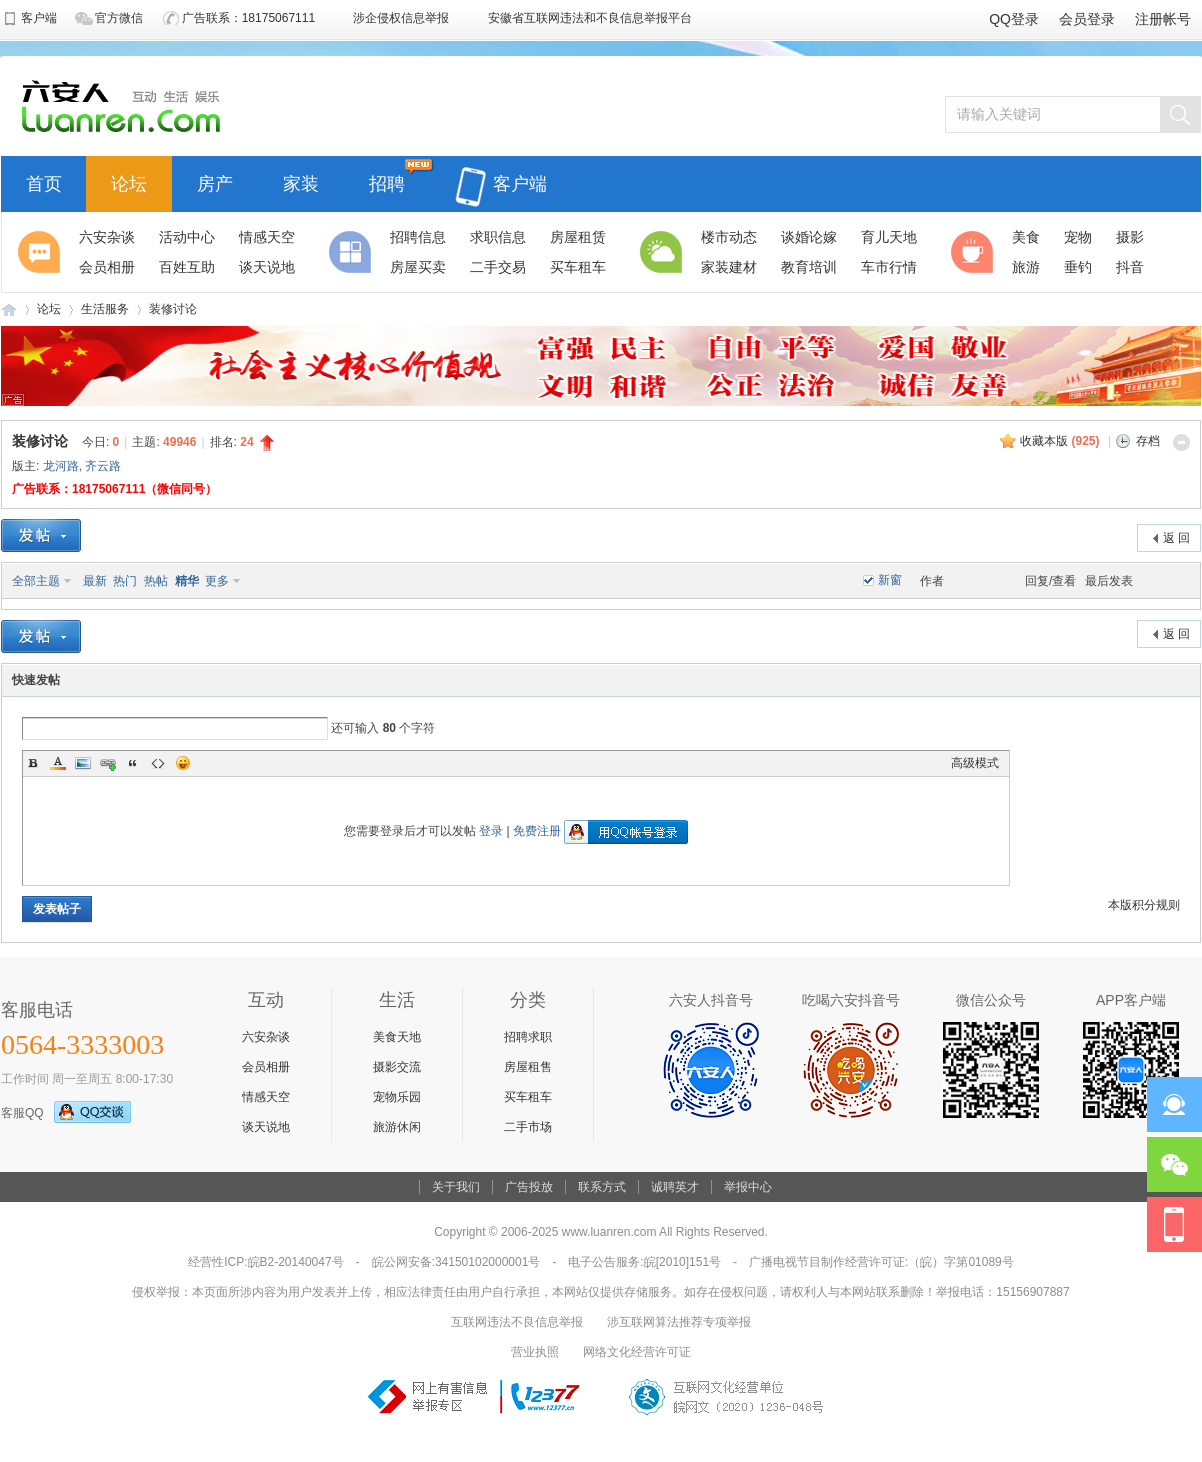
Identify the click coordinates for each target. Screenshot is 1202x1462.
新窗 (890, 580)
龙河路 (61, 466)
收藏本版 (1059, 441)
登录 (491, 831)
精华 (187, 581)
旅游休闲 (397, 1127)
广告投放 (529, 1187)
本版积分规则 (1144, 905)
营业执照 (535, 1352)
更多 (217, 581)
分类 (353, 252)
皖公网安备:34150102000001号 (456, 1262)
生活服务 (105, 309)
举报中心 (748, 1187)
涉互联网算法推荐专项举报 (679, 1322)
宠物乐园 (397, 1097)
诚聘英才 (675, 1187)
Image (83, 763)
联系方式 (602, 1187)
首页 (44, 181)
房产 (215, 181)
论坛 (129, 181)
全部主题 (36, 581)
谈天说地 (266, 1127)
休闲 (975, 252)
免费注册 (537, 831)
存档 (1148, 441)
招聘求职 (528, 1037)
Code (158, 763)
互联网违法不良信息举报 (517, 1322)
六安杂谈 (266, 1037)
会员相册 (266, 1067)
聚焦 (42, 252)
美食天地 (397, 1037)
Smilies (183, 763)
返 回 (1176, 538)
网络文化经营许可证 (637, 1352)
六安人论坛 (9, 309)
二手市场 (528, 1127)
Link (108, 763)
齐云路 (103, 466)
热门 (125, 581)
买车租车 (528, 1097)
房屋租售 (528, 1067)
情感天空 (266, 1097)
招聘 (387, 181)
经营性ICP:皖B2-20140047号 (265, 1262)
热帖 (156, 581)
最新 (95, 581)
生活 (664, 252)
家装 (301, 181)
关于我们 (456, 1187)
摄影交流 (397, 1067)
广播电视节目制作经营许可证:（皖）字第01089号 (881, 1262)
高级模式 (975, 763)
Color (58, 763)
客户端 (501, 172)
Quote (133, 763)
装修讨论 (173, 309)
